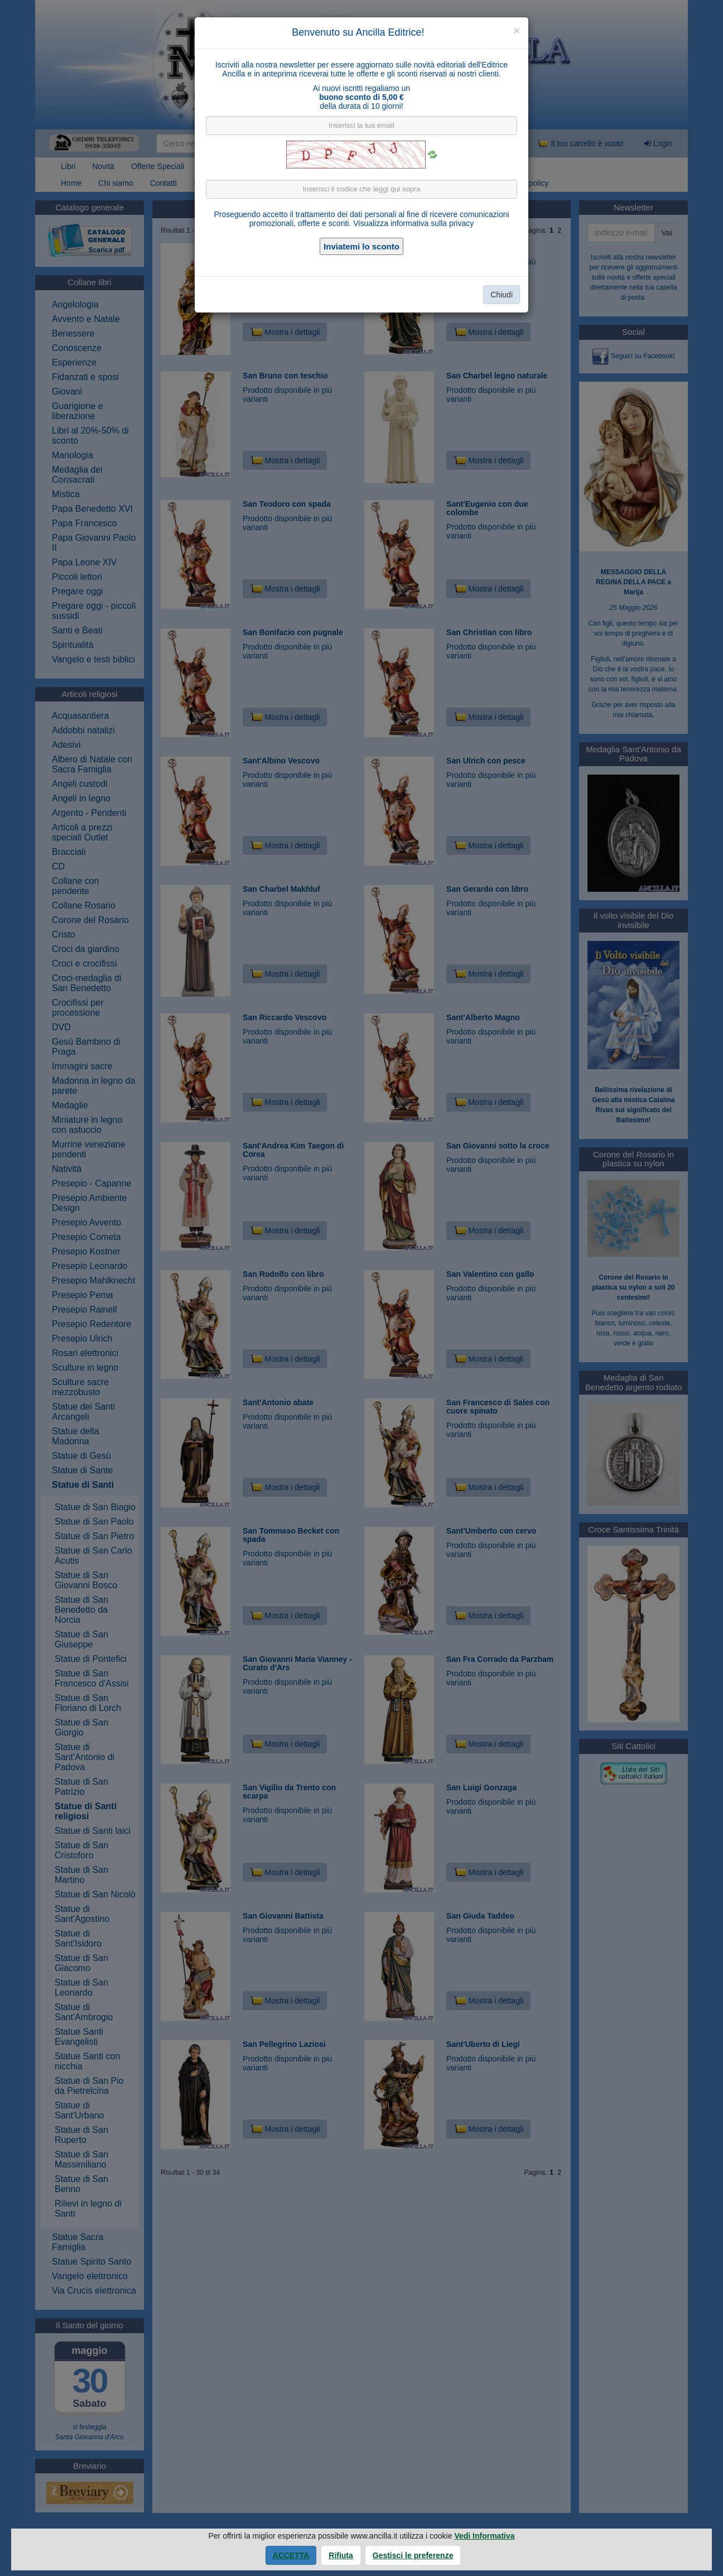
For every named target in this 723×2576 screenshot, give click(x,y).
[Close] (516, 30)
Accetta (291, 2555)
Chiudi (501, 294)
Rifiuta (341, 2555)
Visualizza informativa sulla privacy (413, 223)
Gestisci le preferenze (413, 2555)
